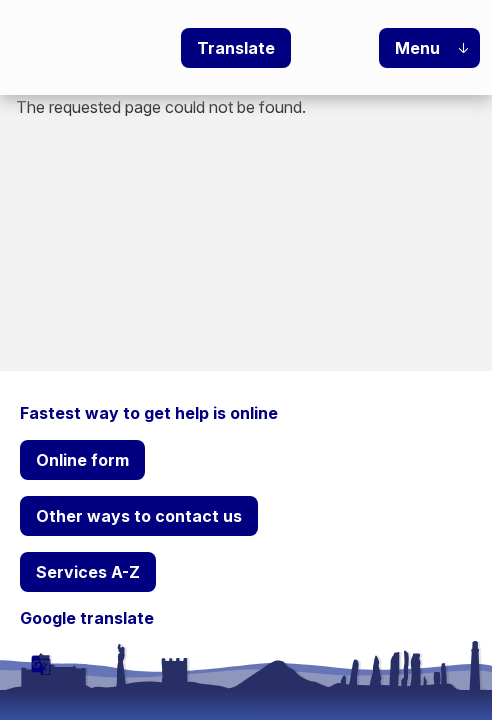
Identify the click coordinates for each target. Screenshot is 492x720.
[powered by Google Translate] (41, 665)
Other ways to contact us (139, 516)
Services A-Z (88, 572)
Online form (82, 460)
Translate (236, 48)
